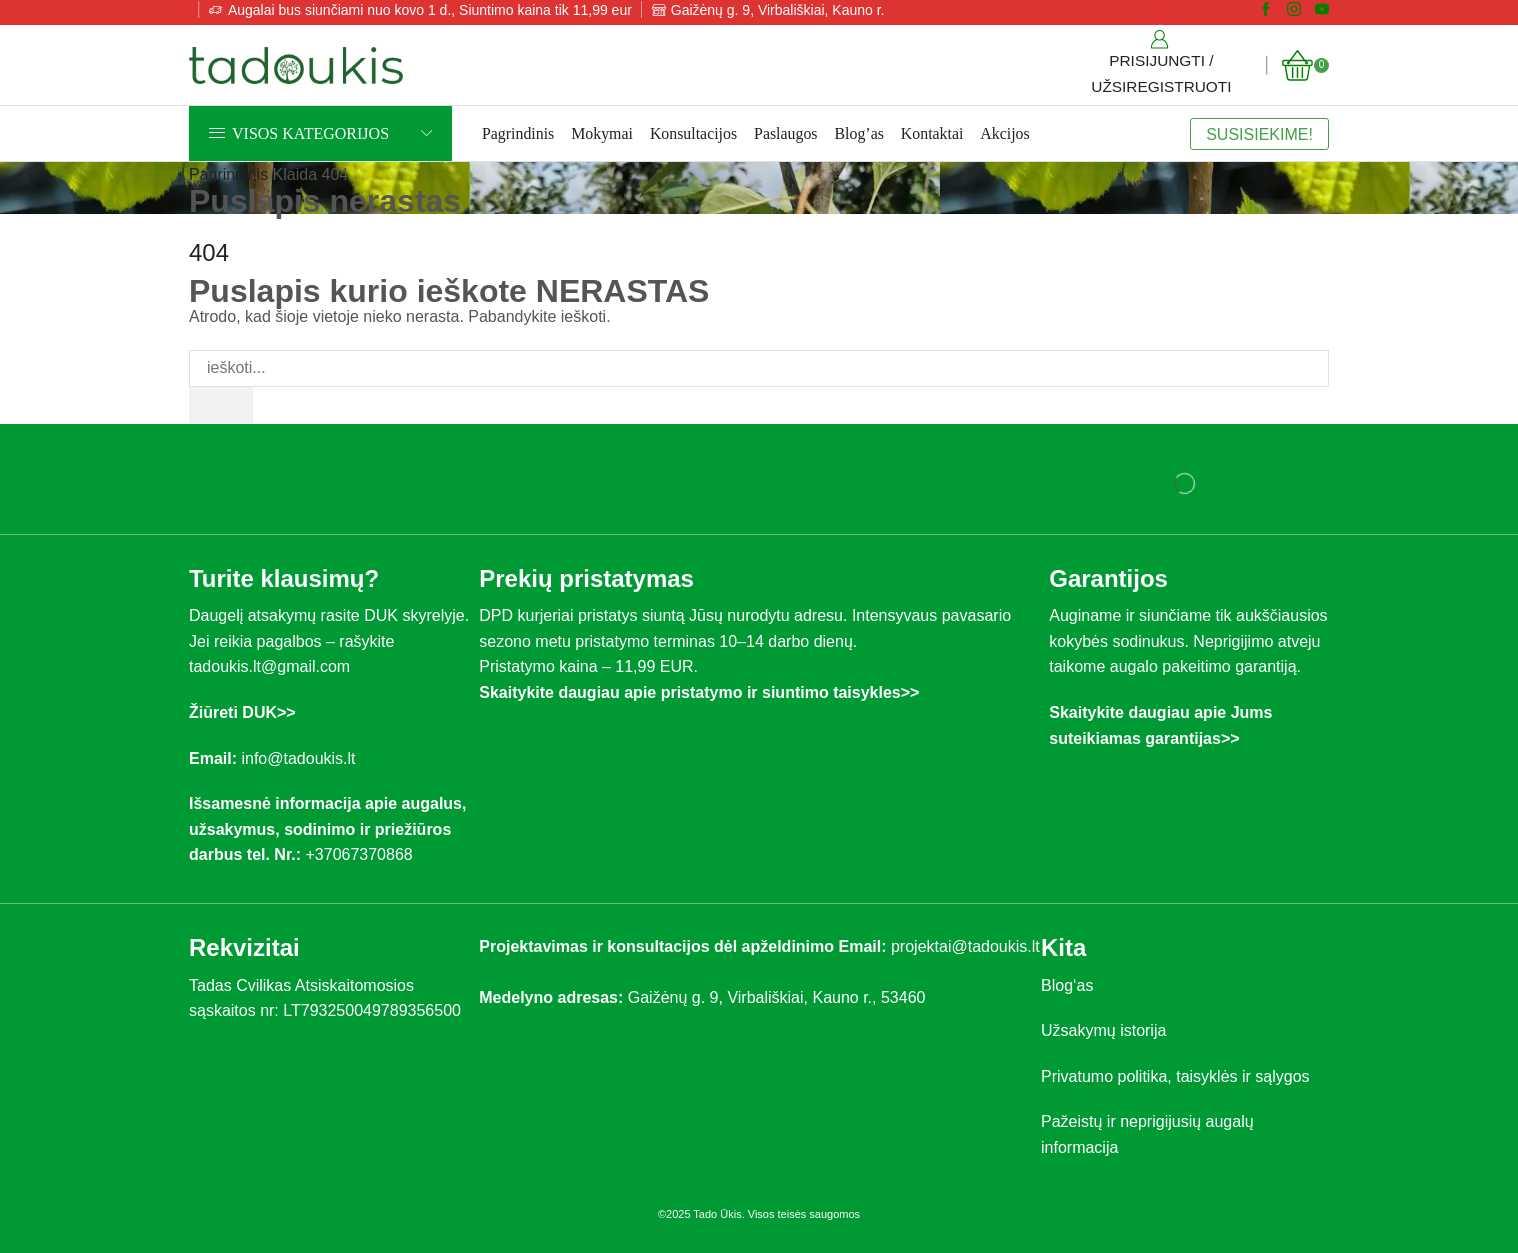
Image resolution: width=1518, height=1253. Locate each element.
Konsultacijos (693, 133)
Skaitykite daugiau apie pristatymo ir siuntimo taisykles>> (699, 692)
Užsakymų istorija (1103, 1030)
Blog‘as (1067, 985)
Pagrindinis (518, 133)
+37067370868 (363, 854)
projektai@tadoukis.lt (965, 946)
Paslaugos (785, 133)
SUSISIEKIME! (1259, 134)
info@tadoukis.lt (298, 758)
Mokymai (602, 133)
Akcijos (1004, 133)
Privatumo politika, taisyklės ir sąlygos (1175, 1076)
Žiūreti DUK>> (242, 712)
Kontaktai (932, 133)
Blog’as (859, 133)
